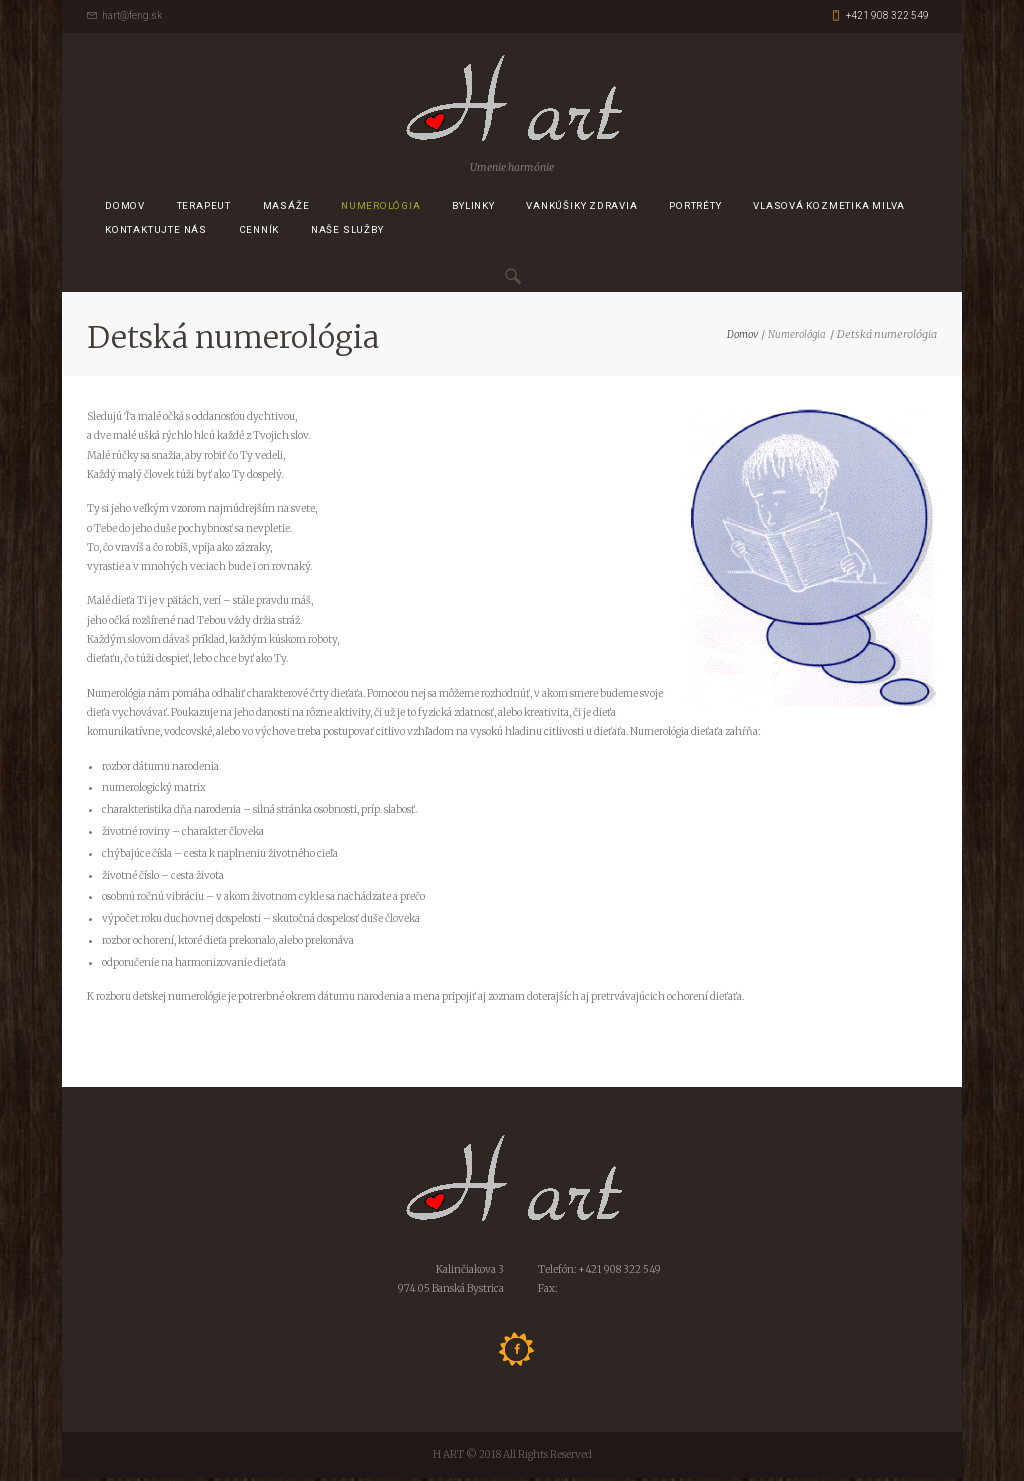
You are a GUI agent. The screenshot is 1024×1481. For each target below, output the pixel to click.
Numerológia (381, 208)
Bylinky (473, 208)
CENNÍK (259, 233)
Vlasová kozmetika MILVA (829, 208)
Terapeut (204, 208)
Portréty (695, 208)
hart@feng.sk (132, 15)
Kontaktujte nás (156, 233)
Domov (125, 208)
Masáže (286, 208)
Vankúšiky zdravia (581, 208)
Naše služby (347, 233)
